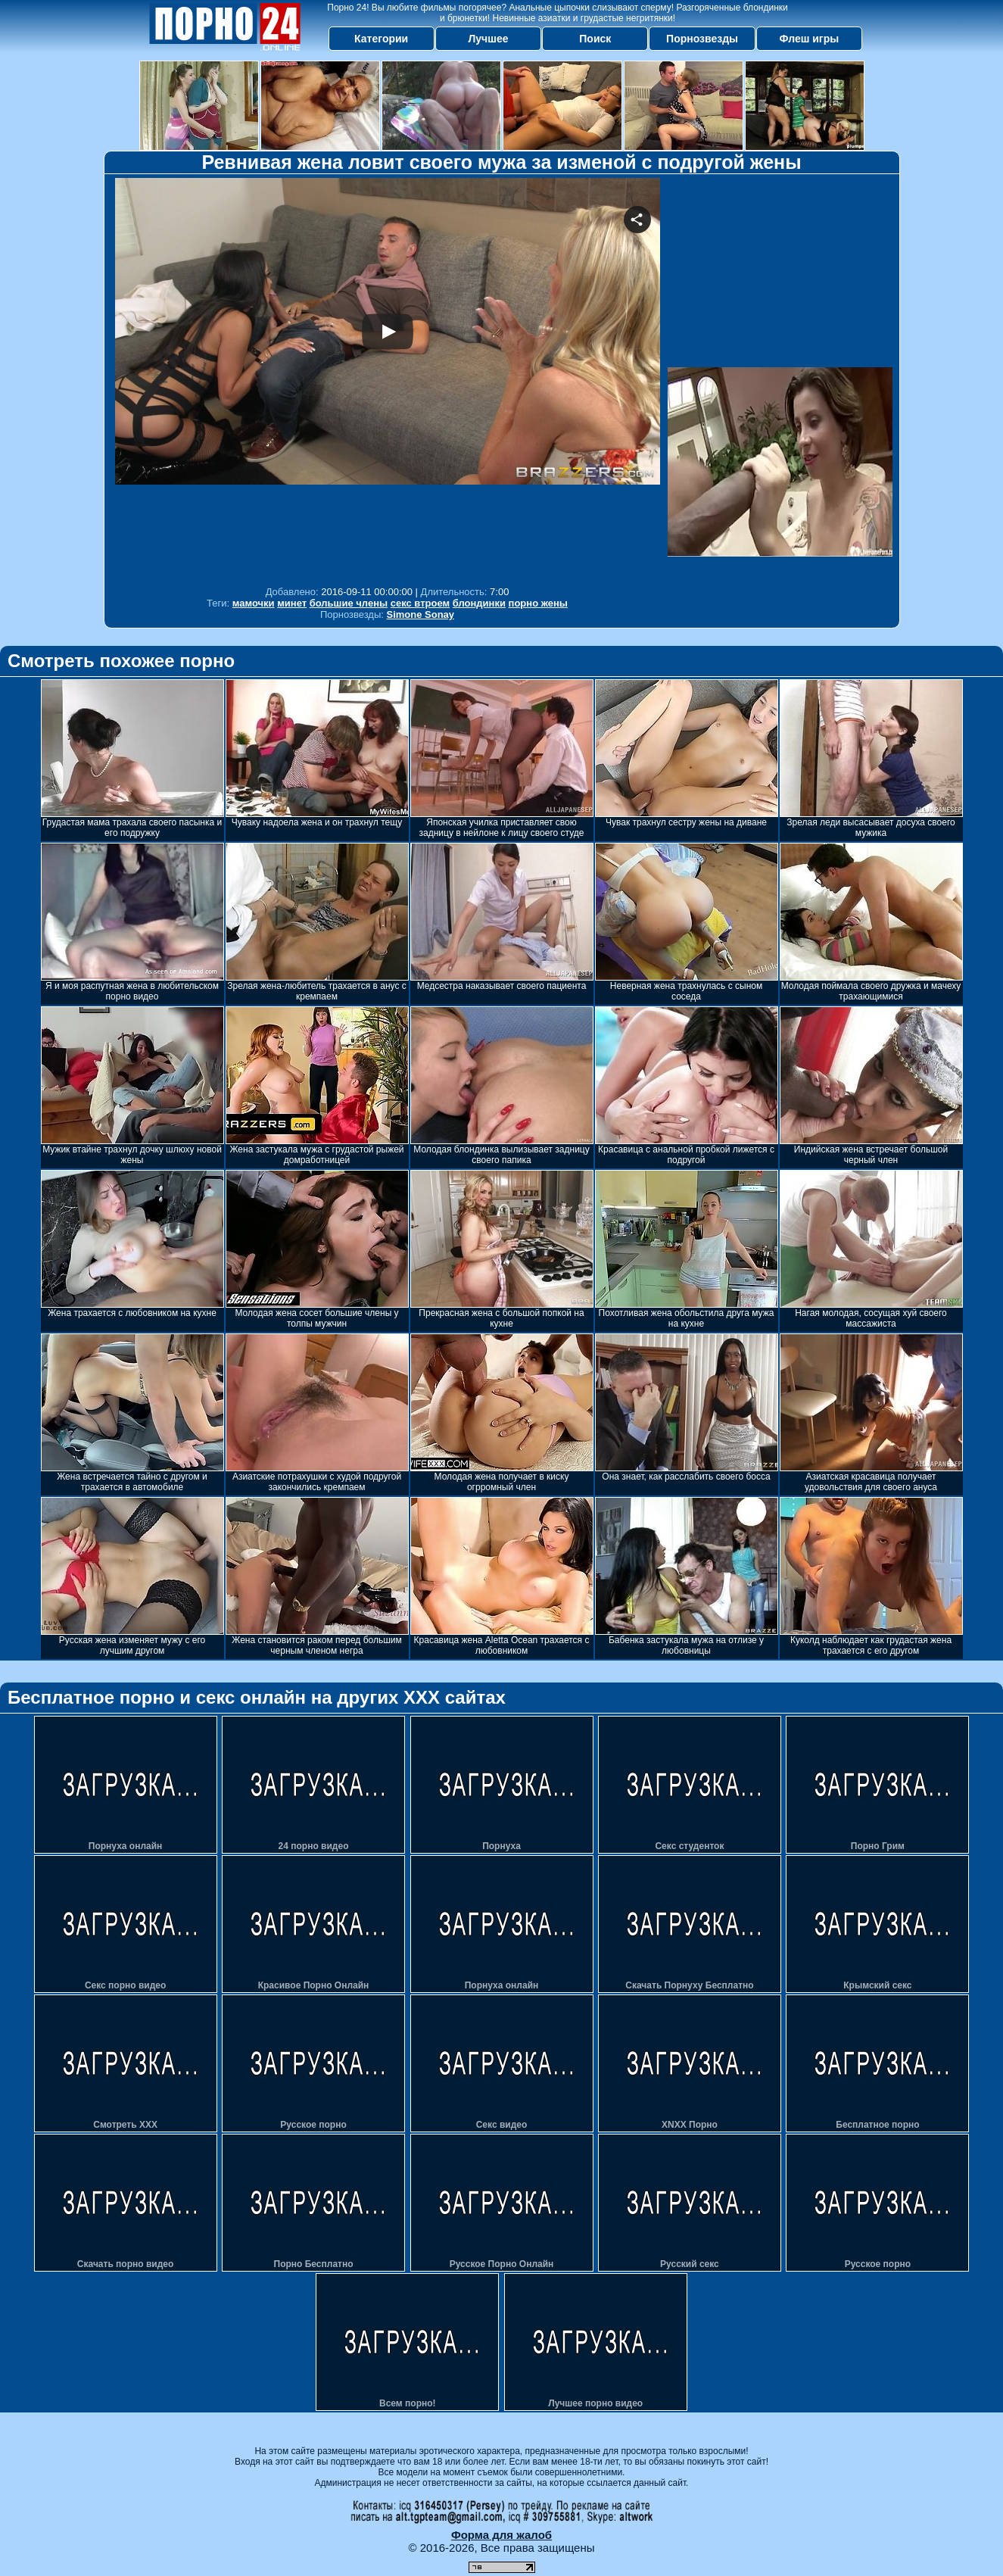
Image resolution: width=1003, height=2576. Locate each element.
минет (292, 603)
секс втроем (420, 603)
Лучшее (488, 39)
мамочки (253, 603)
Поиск (595, 39)
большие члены (349, 603)
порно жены (538, 603)
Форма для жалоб (501, 2534)
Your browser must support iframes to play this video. (387, 378)
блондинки (479, 603)
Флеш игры (809, 39)
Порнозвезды (702, 39)
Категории (381, 39)
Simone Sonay (421, 614)
